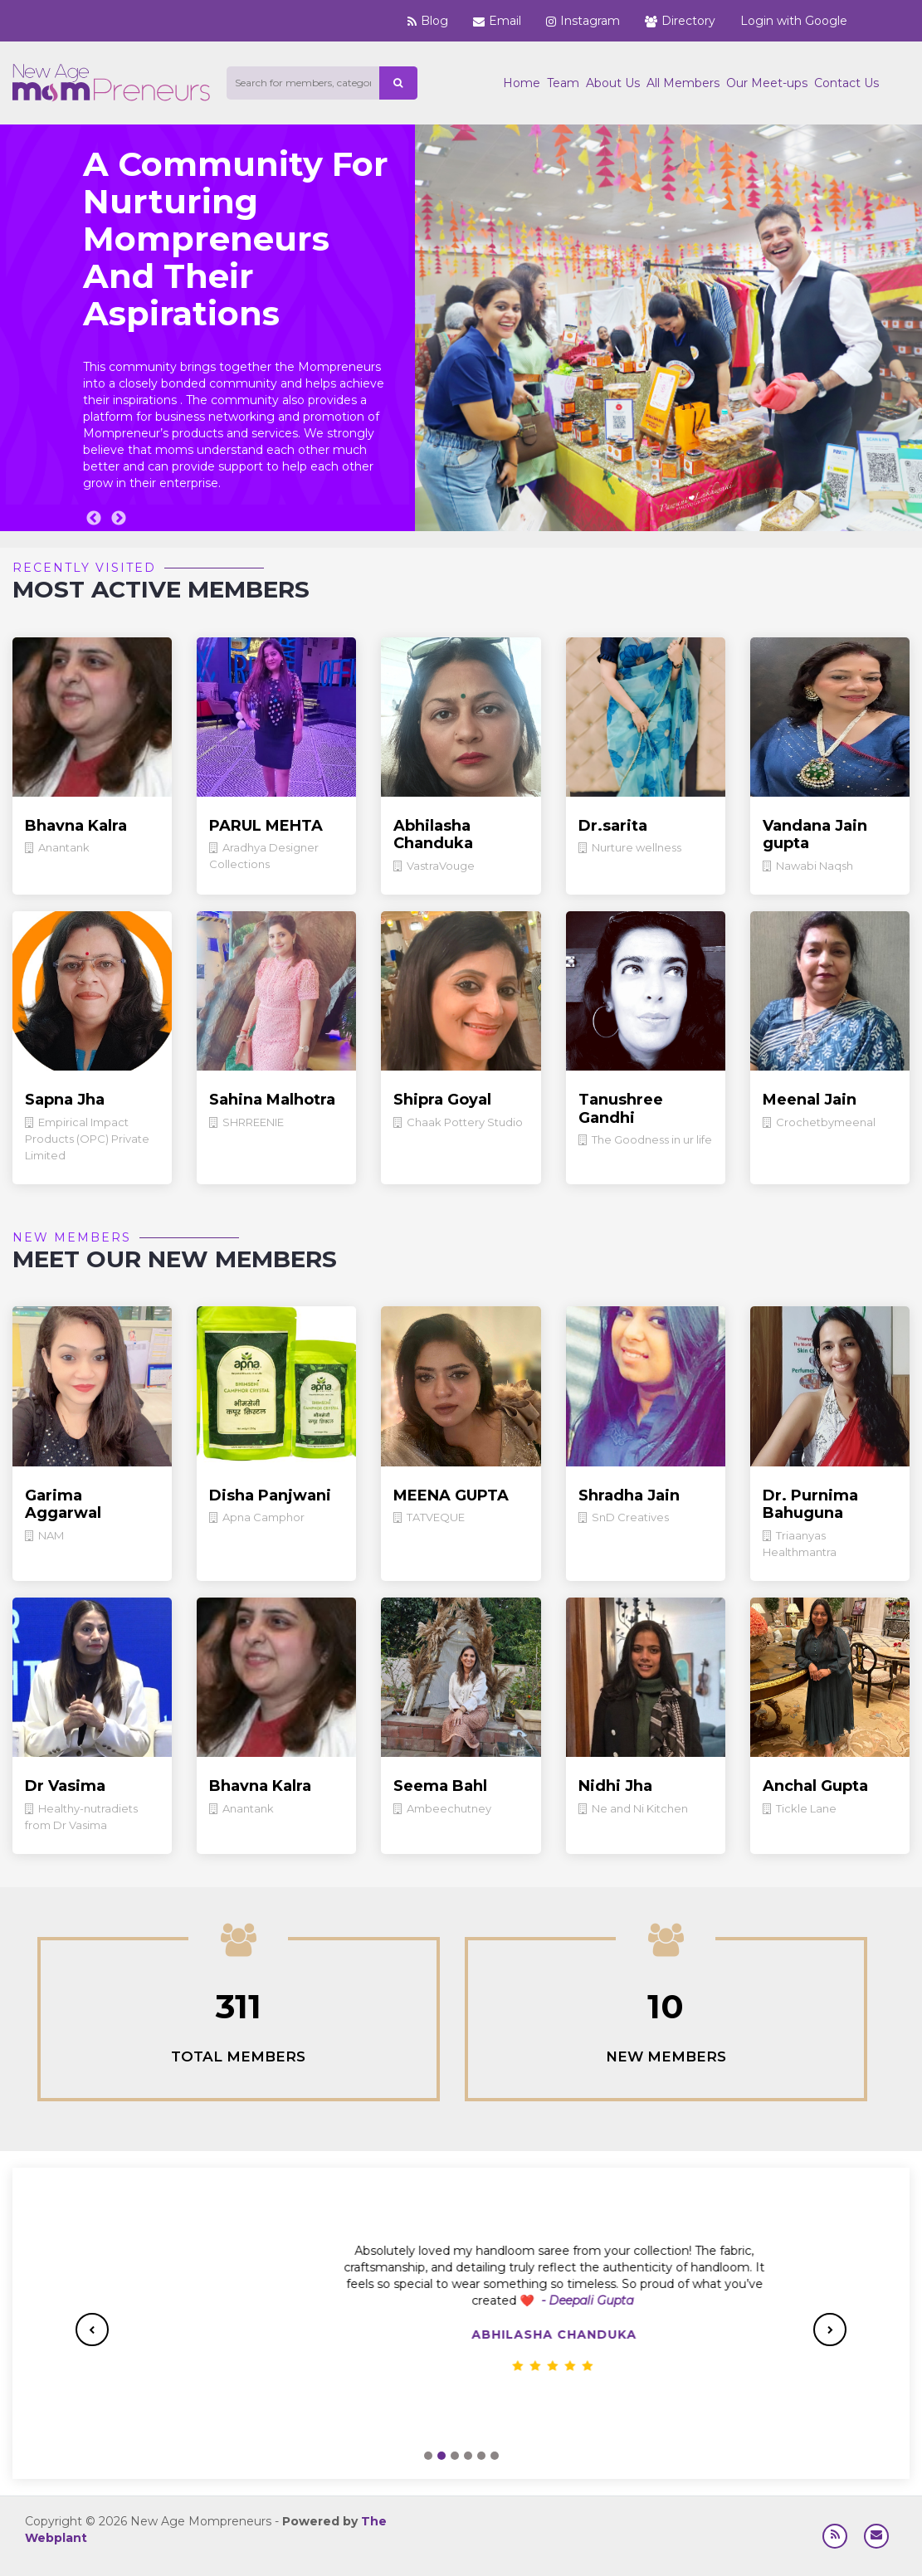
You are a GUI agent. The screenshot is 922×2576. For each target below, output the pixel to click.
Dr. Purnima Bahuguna (810, 1504)
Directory (680, 20)
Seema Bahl (440, 1786)
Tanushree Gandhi (620, 1108)
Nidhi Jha (615, 1786)
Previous (93, 518)
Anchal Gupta (815, 1786)
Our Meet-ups (766, 83)
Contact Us (846, 83)
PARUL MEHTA (266, 826)
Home (521, 83)
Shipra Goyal (442, 1099)
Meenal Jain (809, 1099)
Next (118, 518)
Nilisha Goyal (461, 2334)
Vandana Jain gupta (815, 835)
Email (497, 20)
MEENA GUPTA (451, 1495)
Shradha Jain (629, 1495)
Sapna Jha (65, 1099)
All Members (683, 83)
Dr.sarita (612, 826)
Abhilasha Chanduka (433, 835)
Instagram (583, 20)
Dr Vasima (65, 1786)
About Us (613, 83)
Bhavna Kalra (76, 826)
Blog (427, 20)
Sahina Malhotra (272, 1099)
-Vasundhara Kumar (563, 2300)
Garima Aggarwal (63, 1504)
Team (563, 83)
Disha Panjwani (270, 1495)
